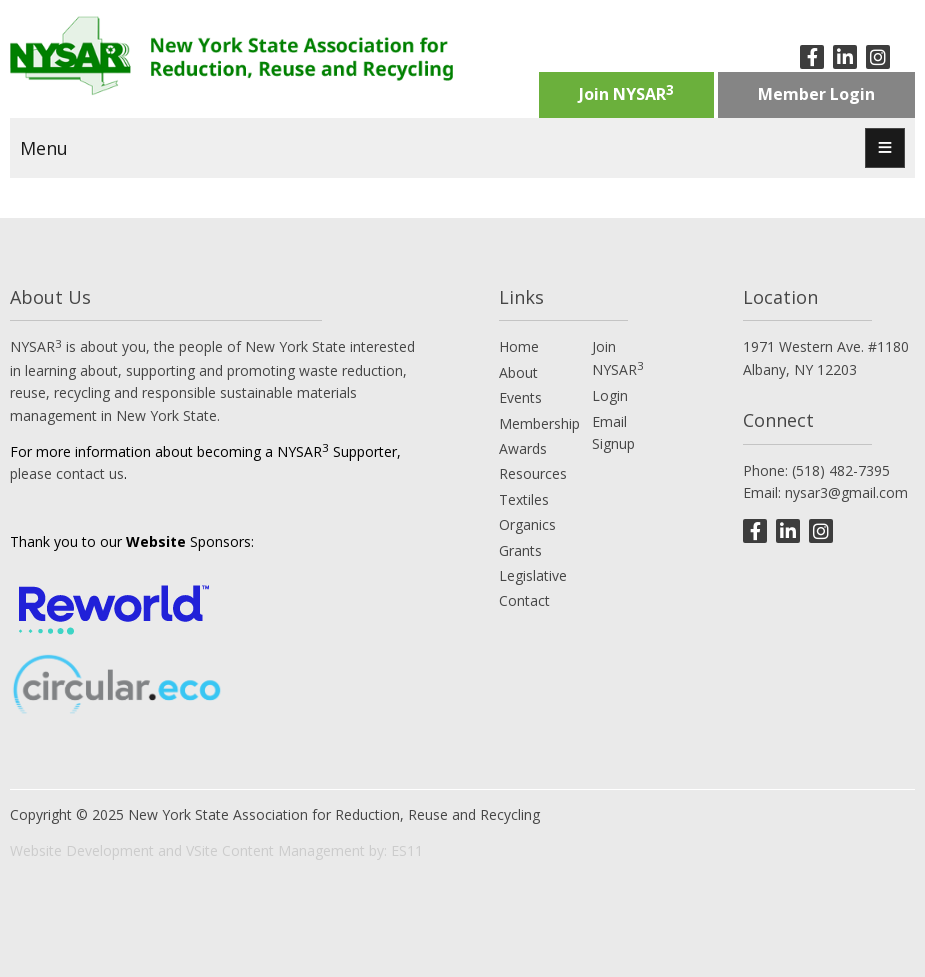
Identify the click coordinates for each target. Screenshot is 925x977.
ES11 (407, 850)
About (518, 372)
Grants (520, 550)
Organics (527, 524)
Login (610, 395)
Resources (533, 473)
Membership (539, 423)
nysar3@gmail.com (846, 492)
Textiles (524, 499)
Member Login (816, 94)
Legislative (533, 575)
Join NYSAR (626, 93)
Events (520, 397)
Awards (523, 448)
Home (519, 346)
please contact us (67, 473)
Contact (524, 600)
